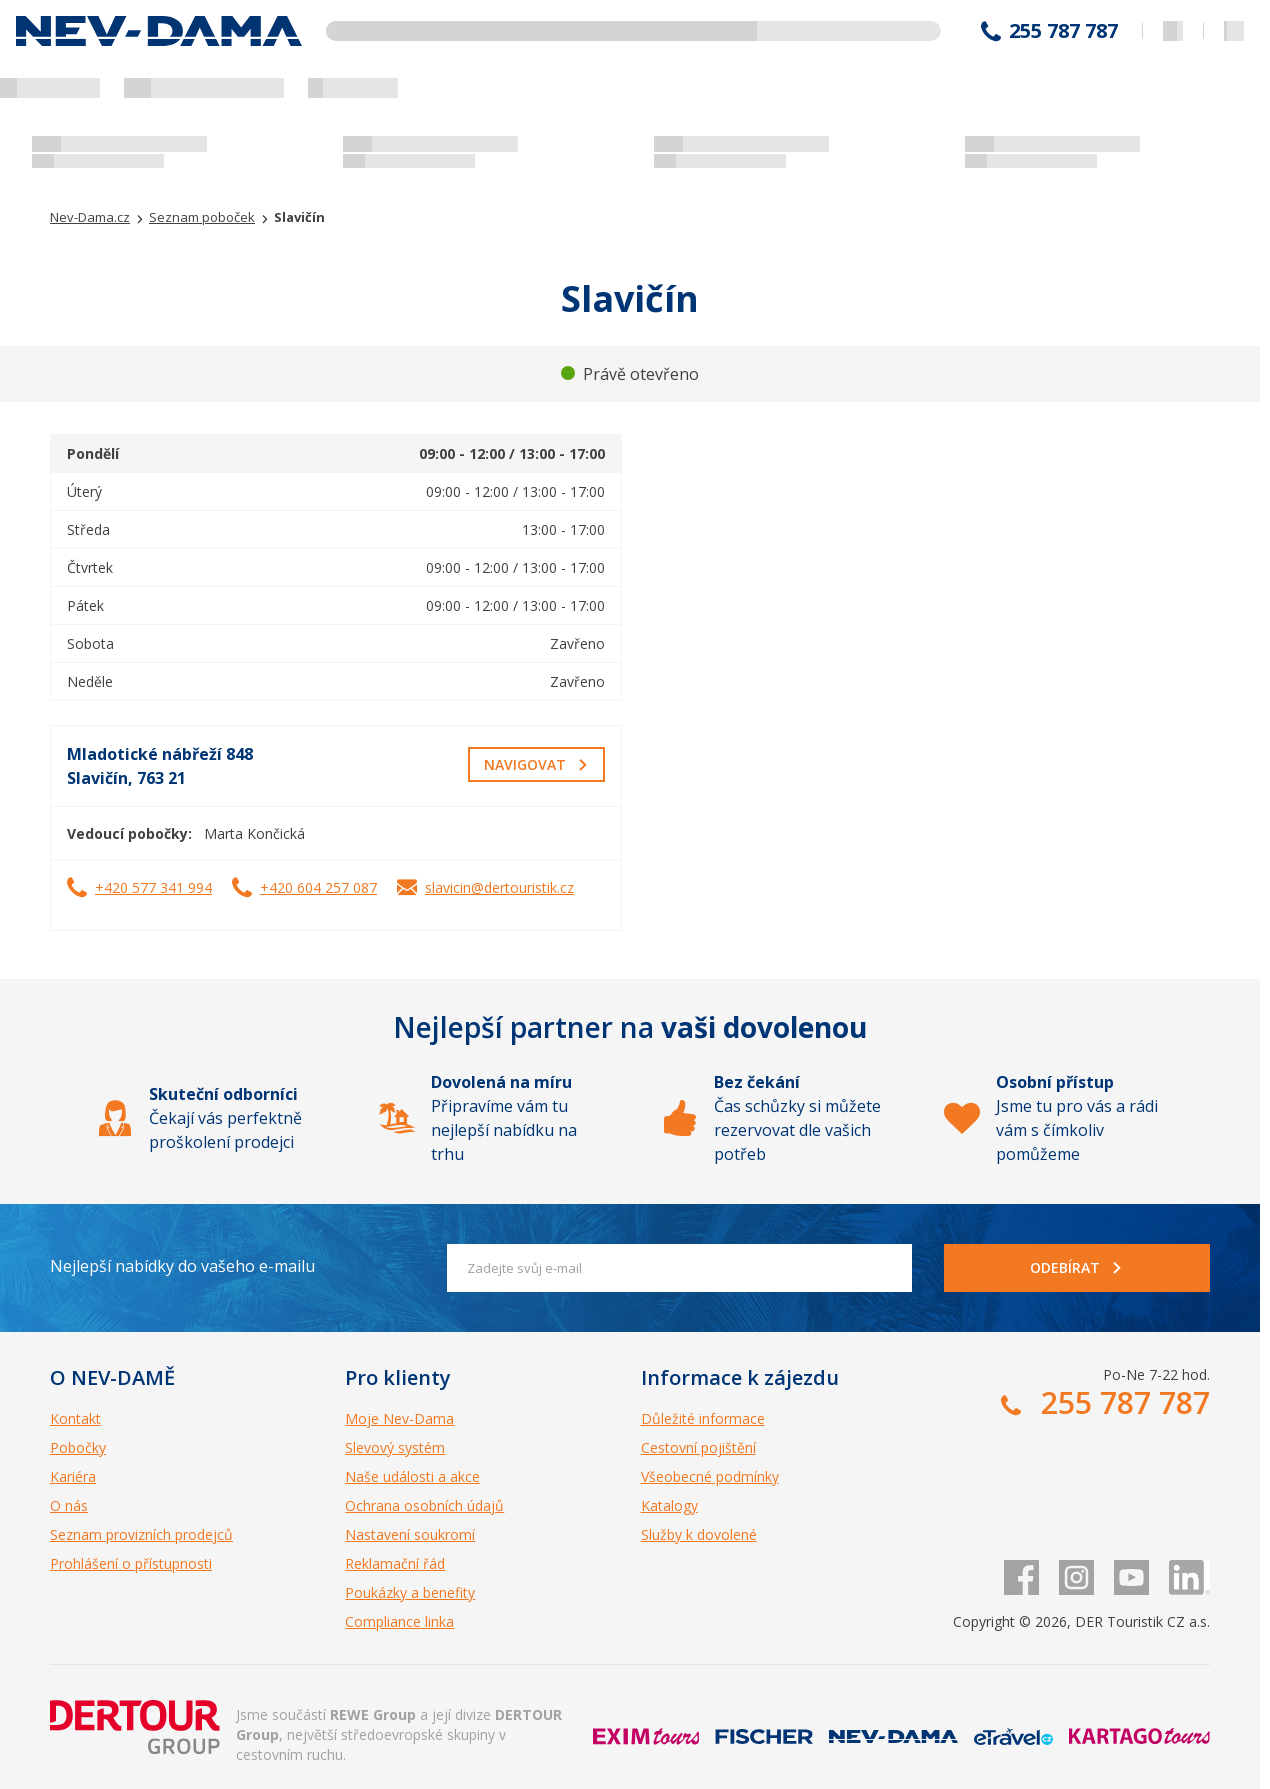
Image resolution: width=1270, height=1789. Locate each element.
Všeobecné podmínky (710, 1476)
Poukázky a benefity (410, 1592)
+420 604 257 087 (318, 887)
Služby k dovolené (699, 1534)
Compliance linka (399, 1621)
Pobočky (78, 1447)
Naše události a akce (412, 1476)
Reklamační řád (395, 1563)
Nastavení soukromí (410, 1534)
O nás (69, 1505)
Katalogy (669, 1505)
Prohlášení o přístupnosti (131, 1563)
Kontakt (75, 1418)
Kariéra (73, 1476)
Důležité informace (703, 1418)
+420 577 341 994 (153, 887)
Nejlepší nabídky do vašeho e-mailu (182, 1266)
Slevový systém (395, 1447)
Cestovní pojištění (698, 1447)
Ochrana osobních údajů (424, 1505)
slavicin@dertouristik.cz (499, 887)
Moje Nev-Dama (399, 1418)
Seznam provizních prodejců (141, 1534)
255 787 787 (1063, 31)
